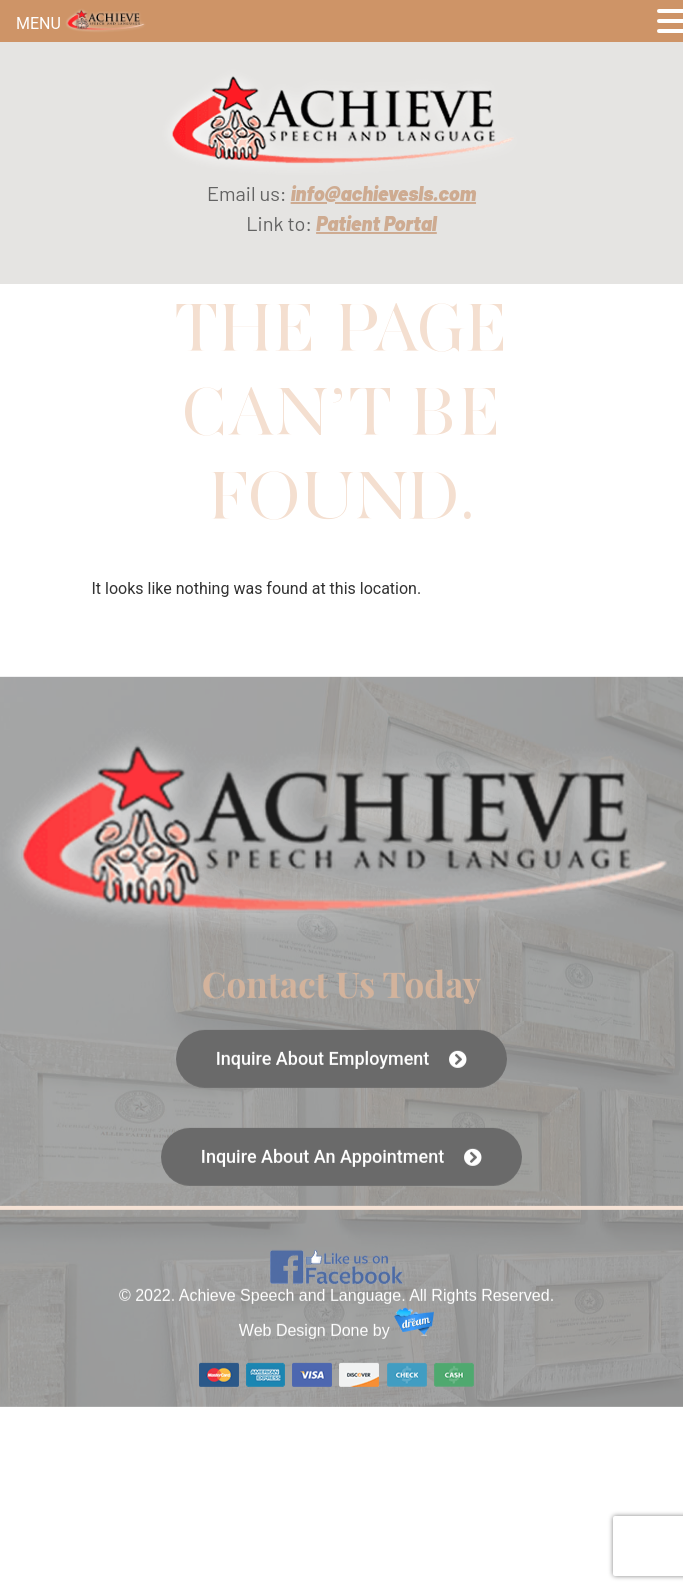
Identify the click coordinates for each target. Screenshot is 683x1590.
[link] (341, 120)
